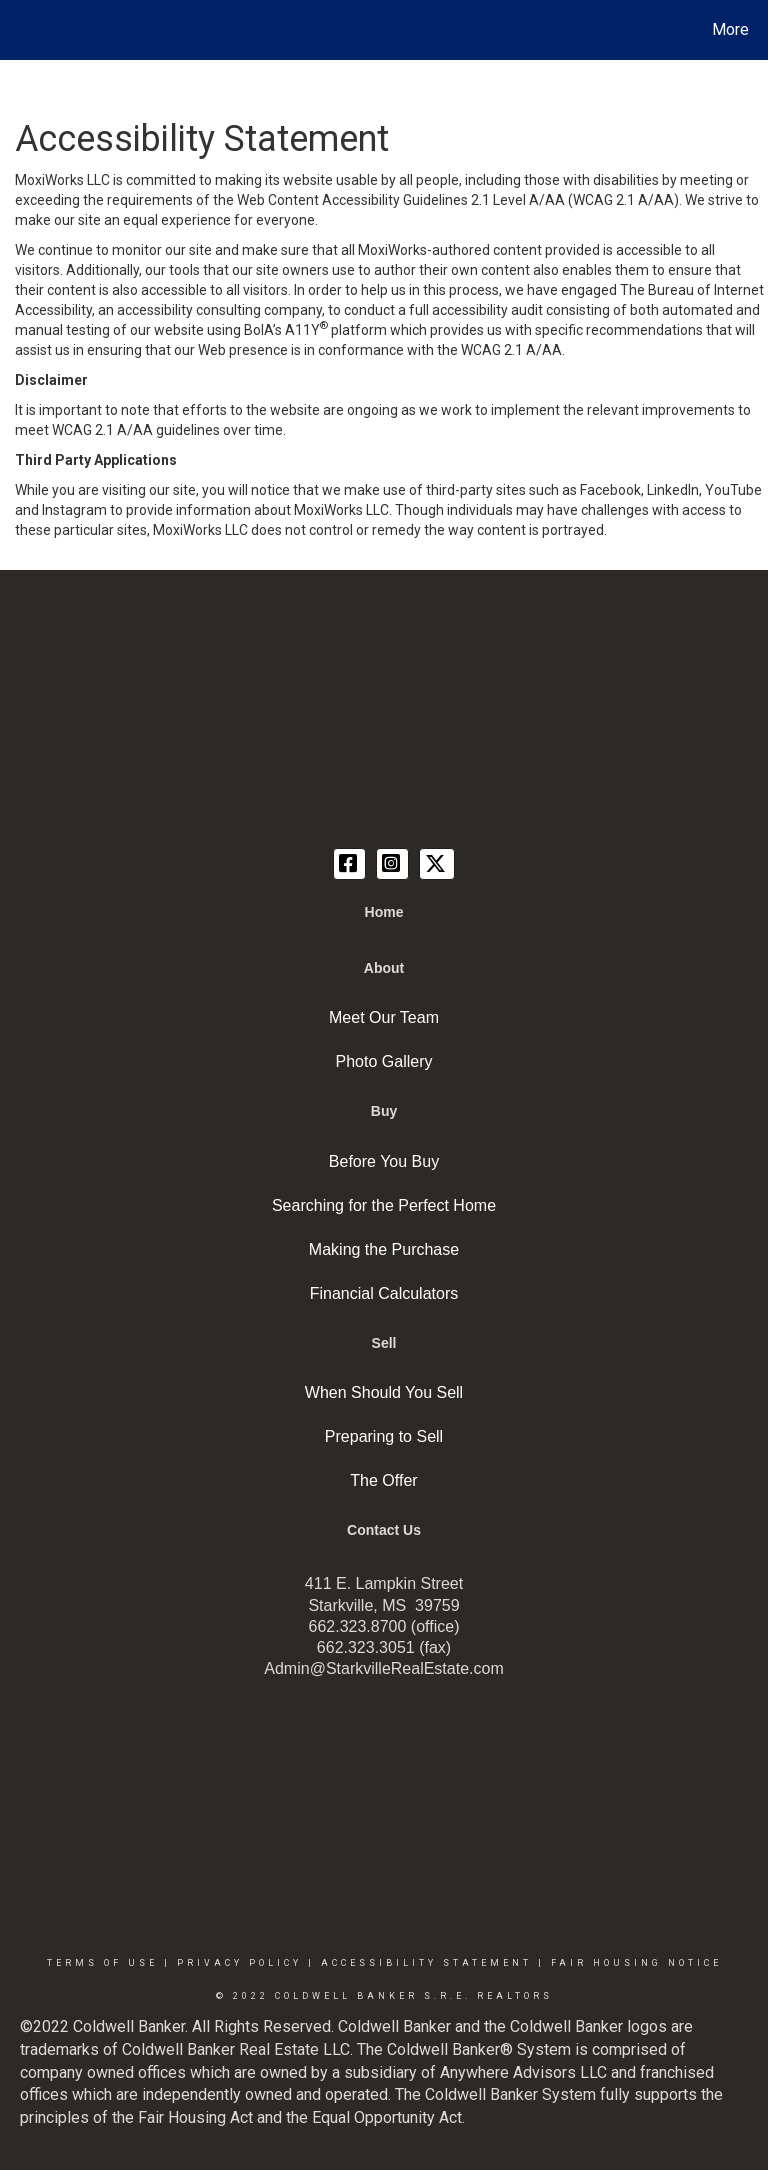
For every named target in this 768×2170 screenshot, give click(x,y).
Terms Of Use (102, 1963)
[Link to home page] (19, 30)
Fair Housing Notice (636, 1963)
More (730, 29)
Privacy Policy (239, 1963)
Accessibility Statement (426, 1963)
